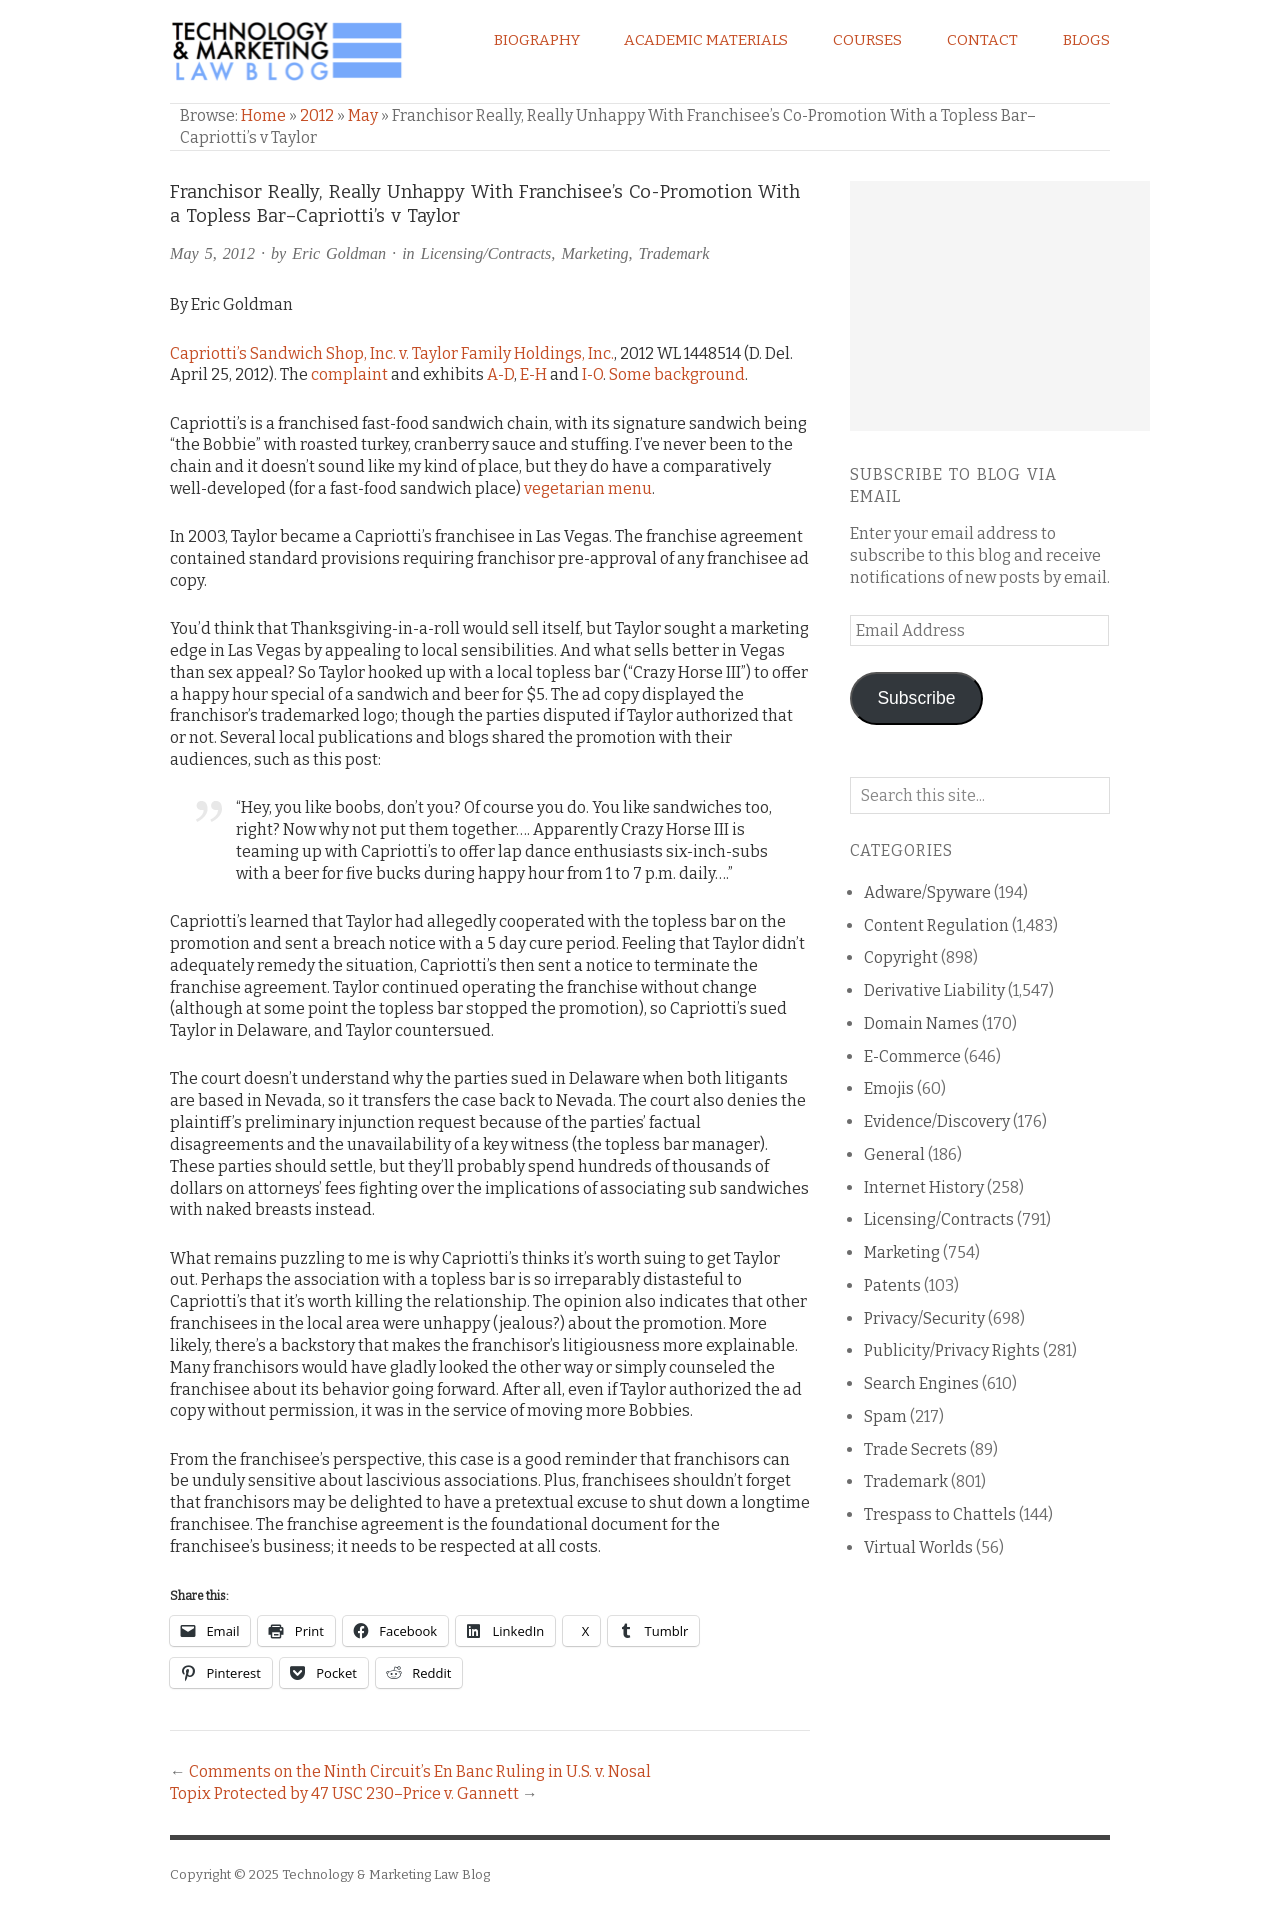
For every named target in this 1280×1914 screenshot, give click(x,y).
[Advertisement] (1000, 306)
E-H (533, 374)
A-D (500, 374)
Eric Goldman (339, 253)
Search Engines (921, 1383)
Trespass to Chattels (940, 1514)
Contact (982, 40)
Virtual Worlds (918, 1547)
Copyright (901, 957)
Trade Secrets (915, 1449)
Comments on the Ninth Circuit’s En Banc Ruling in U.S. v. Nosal (420, 1771)
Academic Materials (706, 40)
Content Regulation (936, 925)
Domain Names (921, 1023)
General (894, 1154)
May (363, 115)
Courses (867, 40)
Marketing (594, 253)
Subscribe (916, 698)
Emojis (889, 1088)
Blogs (1086, 40)
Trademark (674, 253)
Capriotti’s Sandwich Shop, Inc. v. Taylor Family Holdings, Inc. (392, 353)
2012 (317, 115)
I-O (592, 374)
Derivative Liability (934, 990)
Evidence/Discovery (937, 1121)
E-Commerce (912, 1056)
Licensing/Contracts (486, 253)
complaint (349, 374)
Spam (885, 1416)
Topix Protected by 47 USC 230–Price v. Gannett (344, 1793)
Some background (677, 374)
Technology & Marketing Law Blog (386, 1874)
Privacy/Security (924, 1318)
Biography (537, 40)
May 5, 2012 (212, 253)
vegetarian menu (588, 488)
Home (263, 115)
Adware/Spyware (927, 892)
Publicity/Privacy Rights (952, 1350)
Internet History (924, 1187)
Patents (892, 1285)
